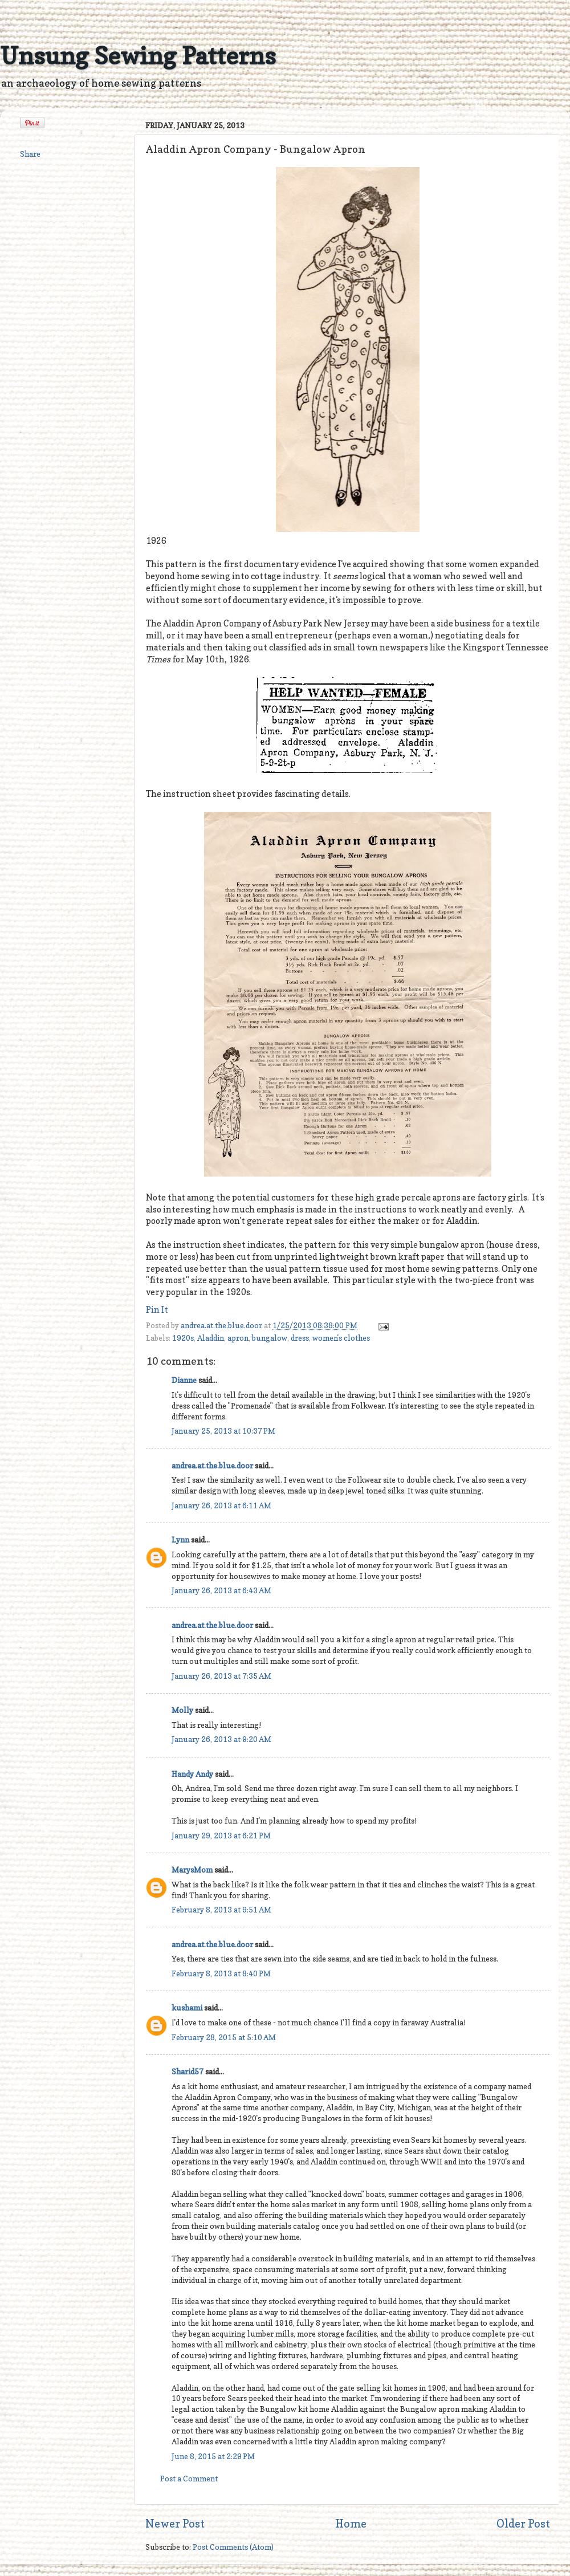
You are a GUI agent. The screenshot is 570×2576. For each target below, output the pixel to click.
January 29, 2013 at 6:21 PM (221, 1835)
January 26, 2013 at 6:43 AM (221, 1590)
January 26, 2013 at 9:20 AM (221, 1739)
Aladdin (210, 1337)
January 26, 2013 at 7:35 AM (221, 1675)
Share (30, 153)
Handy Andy (192, 1774)
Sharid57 (187, 2071)
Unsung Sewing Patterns (138, 55)
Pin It (157, 1310)
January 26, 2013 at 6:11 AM (221, 1505)
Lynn (180, 1539)
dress (300, 1337)
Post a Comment (189, 2478)
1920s (183, 1337)
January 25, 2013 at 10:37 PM (223, 1430)
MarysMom (192, 1869)
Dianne (184, 1380)
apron (238, 1337)
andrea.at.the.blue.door (222, 1325)
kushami (187, 2007)
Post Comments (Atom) (233, 2546)
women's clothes (341, 1337)
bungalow (269, 1337)
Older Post (523, 2523)
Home (351, 2523)
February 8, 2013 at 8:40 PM (221, 1973)
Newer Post (175, 2523)
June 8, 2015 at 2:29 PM (213, 2456)
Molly (182, 1710)
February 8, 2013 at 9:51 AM (221, 1909)
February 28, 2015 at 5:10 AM (224, 2037)
